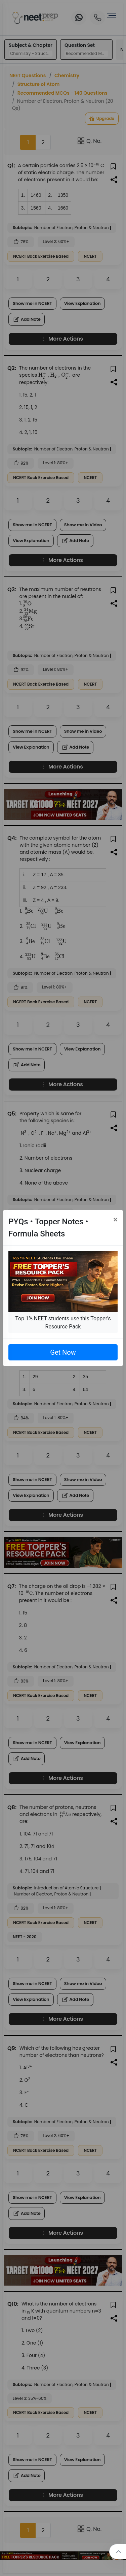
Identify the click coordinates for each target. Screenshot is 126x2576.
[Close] (115, 1219)
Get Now (63, 1352)
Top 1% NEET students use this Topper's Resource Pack (63, 1322)
